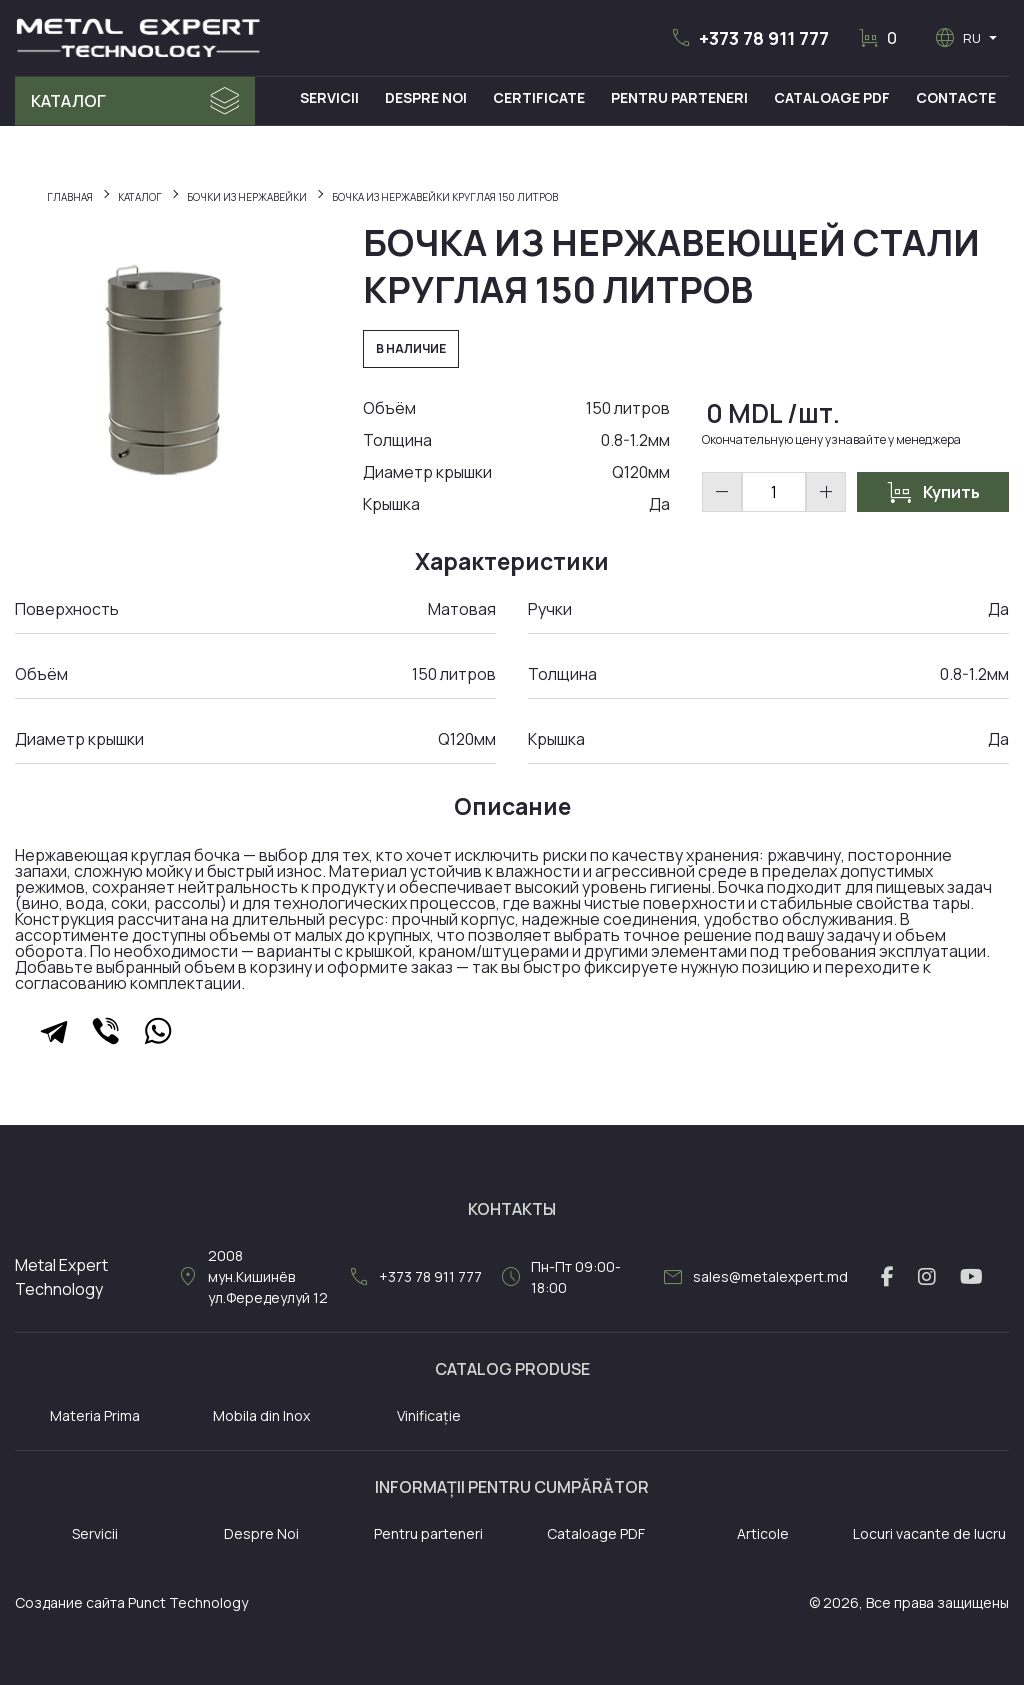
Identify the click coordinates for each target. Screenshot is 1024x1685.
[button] (749, 38)
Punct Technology (188, 1602)
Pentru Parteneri (682, 97)
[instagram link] (927, 1277)
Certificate (543, 97)
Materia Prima (95, 1415)
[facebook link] (887, 1277)
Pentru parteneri (428, 1533)
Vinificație (429, 1415)
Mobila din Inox (261, 1415)
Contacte (957, 97)
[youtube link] (971, 1277)
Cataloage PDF (834, 97)
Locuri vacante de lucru (929, 1533)
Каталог (68, 101)
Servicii (335, 97)
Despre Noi (431, 97)
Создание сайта (70, 1602)
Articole (763, 1533)
